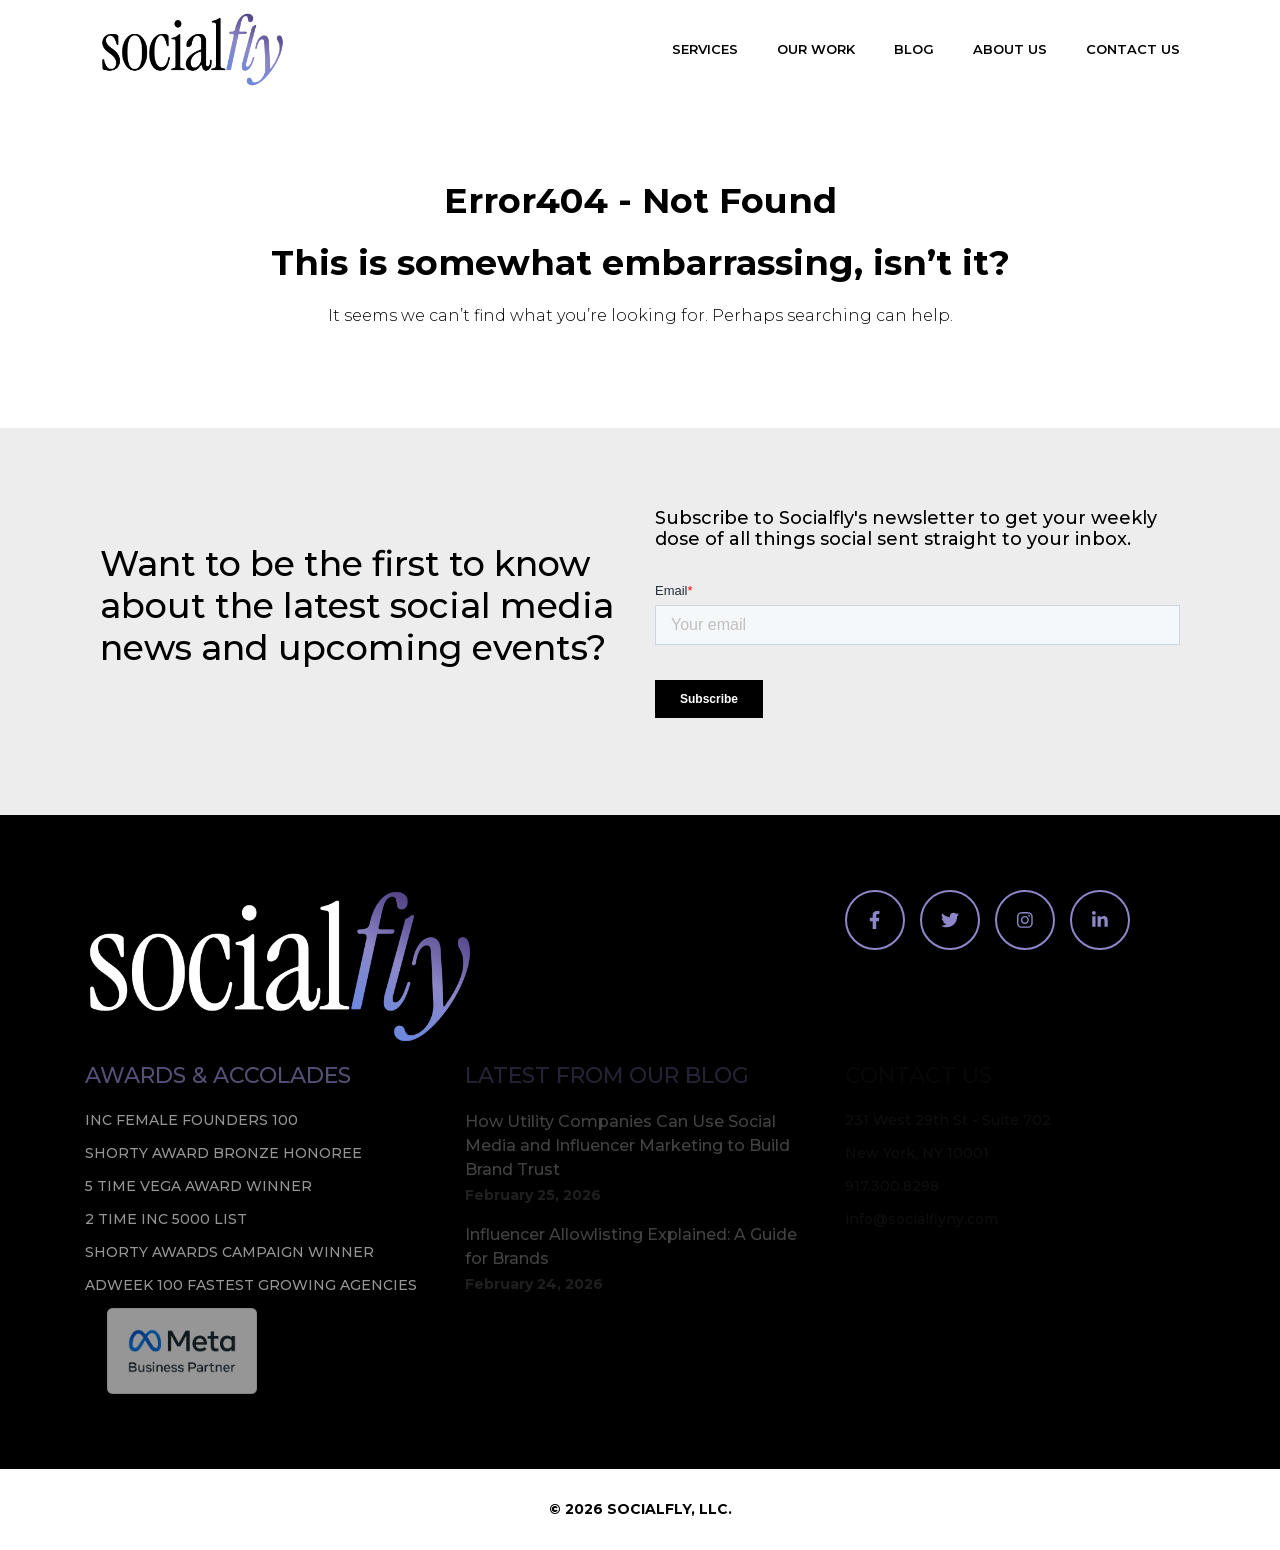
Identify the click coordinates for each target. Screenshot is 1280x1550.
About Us (1010, 49)
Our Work (816, 49)
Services (705, 49)
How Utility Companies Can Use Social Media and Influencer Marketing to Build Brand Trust (627, 1145)
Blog (914, 49)
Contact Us (1133, 49)
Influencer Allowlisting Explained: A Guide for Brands (631, 1246)
